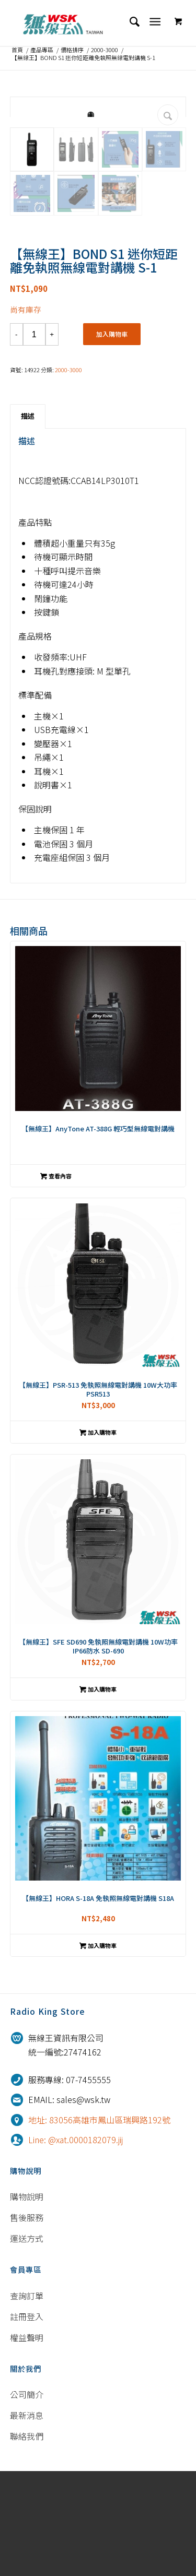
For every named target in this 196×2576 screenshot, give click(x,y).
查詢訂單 (26, 2400)
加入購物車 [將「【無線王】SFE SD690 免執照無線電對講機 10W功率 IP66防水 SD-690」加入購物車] (98, 1794)
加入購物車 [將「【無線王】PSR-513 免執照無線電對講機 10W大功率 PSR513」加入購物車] (98, 1537)
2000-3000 (104, 50)
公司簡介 (26, 2500)
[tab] (27, 522)
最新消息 (26, 2520)
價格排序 (72, 50)
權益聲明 (26, 2442)
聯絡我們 (26, 2541)
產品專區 (41, 50)
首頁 (17, 50)
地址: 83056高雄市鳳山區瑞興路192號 (99, 2224)
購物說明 (26, 2302)
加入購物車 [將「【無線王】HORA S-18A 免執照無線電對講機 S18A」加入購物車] (98, 2051)
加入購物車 (112, 439)
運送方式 (26, 2343)
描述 (27, 521)
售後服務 (26, 2323)
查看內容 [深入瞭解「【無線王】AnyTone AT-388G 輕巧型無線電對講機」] (56, 1280)
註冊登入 (26, 2421)
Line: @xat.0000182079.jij (75, 2244)
